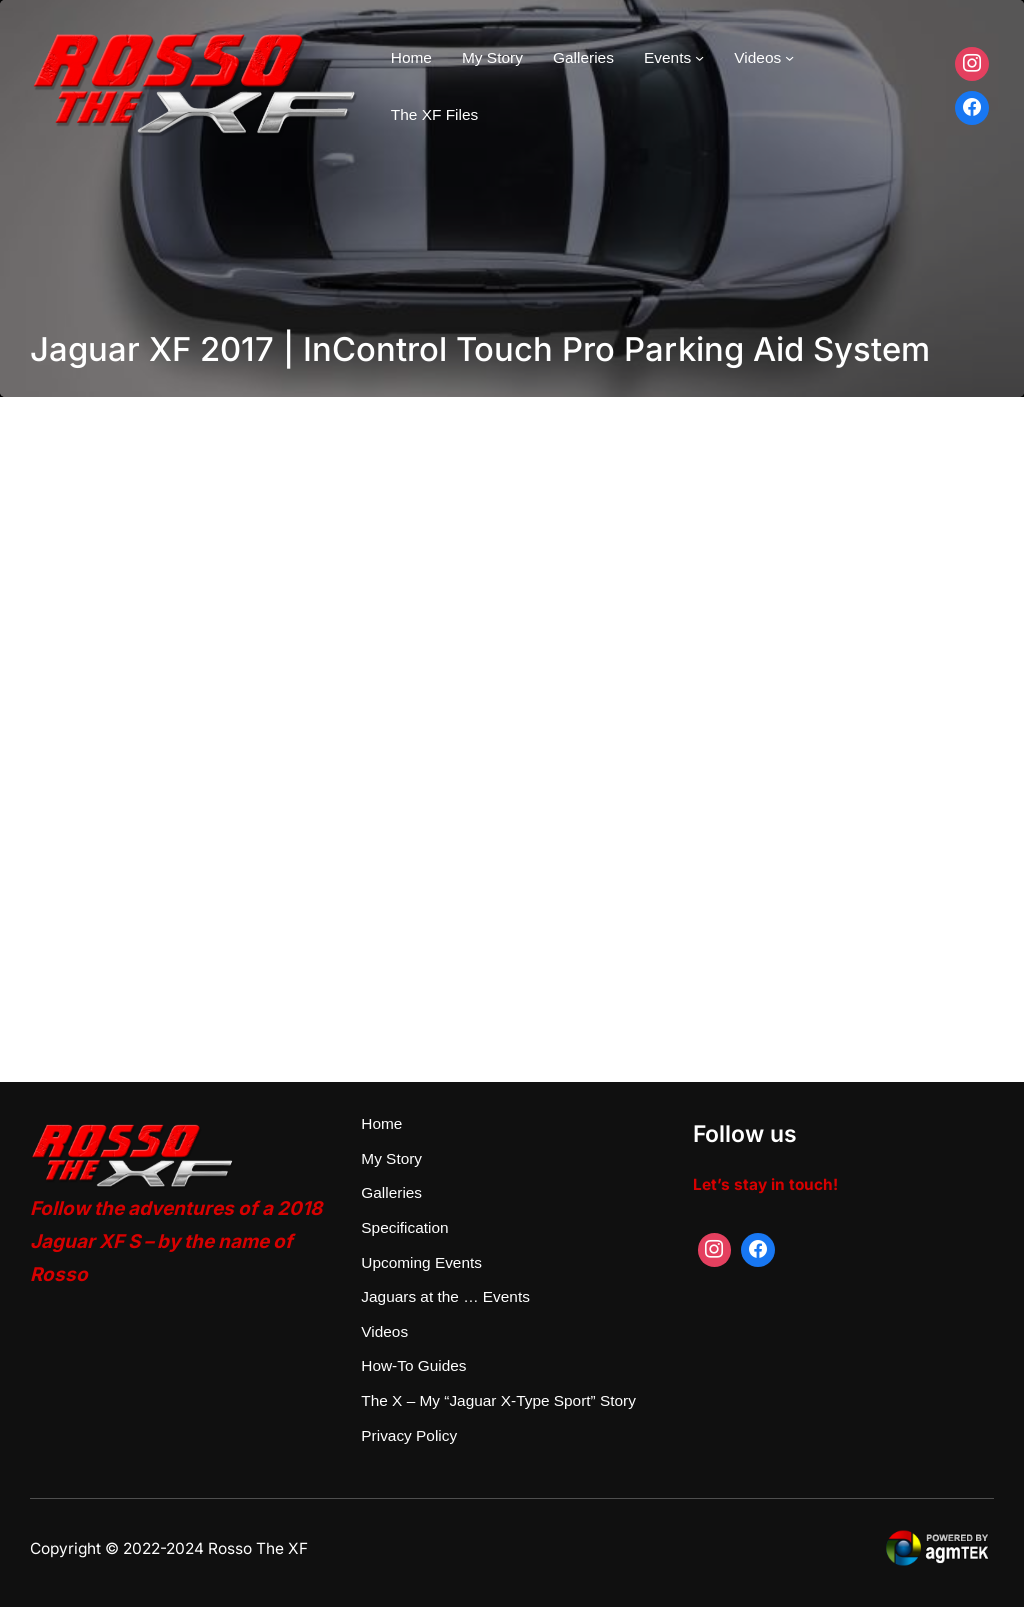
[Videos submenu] (789, 57)
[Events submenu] (699, 57)
